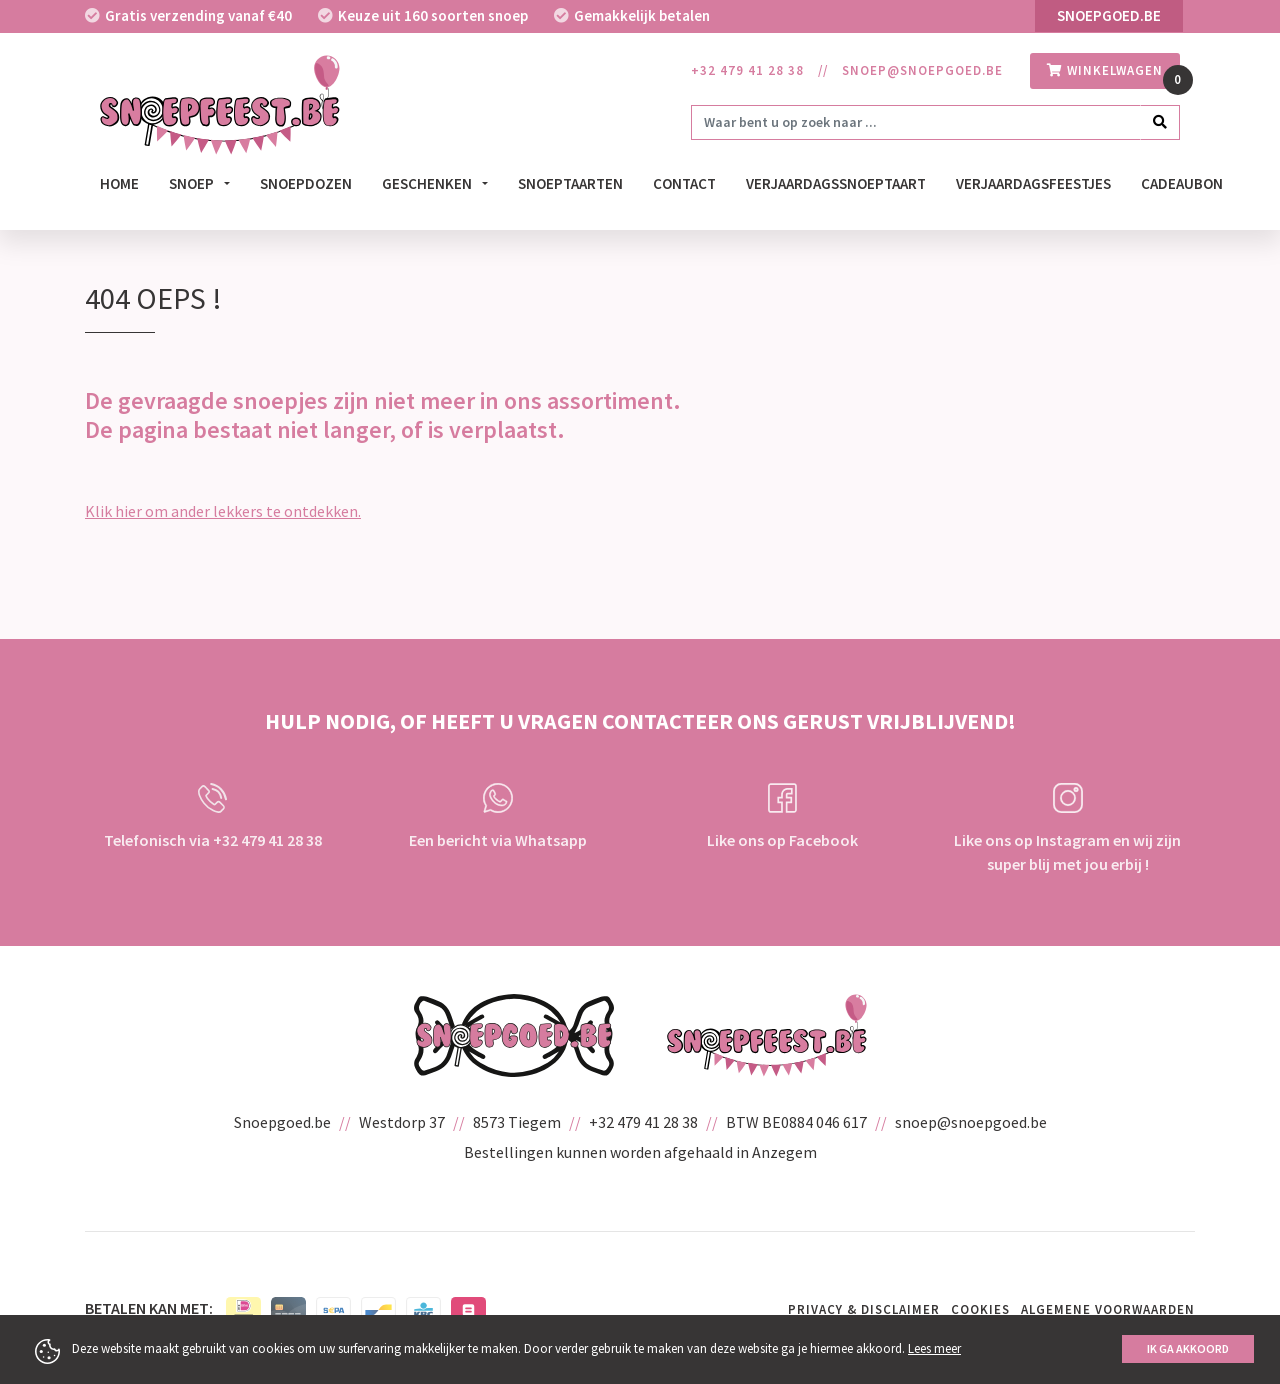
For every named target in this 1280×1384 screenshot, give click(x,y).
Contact (684, 183)
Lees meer (934, 1348)
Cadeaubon (1182, 183)
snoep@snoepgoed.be (922, 70)
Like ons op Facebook (782, 816)
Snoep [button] (193, 183)
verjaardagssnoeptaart (836, 183)
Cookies (980, 1309)
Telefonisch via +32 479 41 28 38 (213, 816)
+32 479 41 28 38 (747, 70)
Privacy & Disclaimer (864, 1309)
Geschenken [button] (428, 183)
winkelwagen (1105, 70)
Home (119, 183)
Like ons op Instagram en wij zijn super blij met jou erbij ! (1067, 828)
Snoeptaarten (570, 183)
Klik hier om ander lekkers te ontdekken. (223, 511)
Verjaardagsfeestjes (1033, 183)
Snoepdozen (306, 183)
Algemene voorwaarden (1108, 1309)
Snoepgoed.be (1109, 15)
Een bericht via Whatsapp (498, 816)
